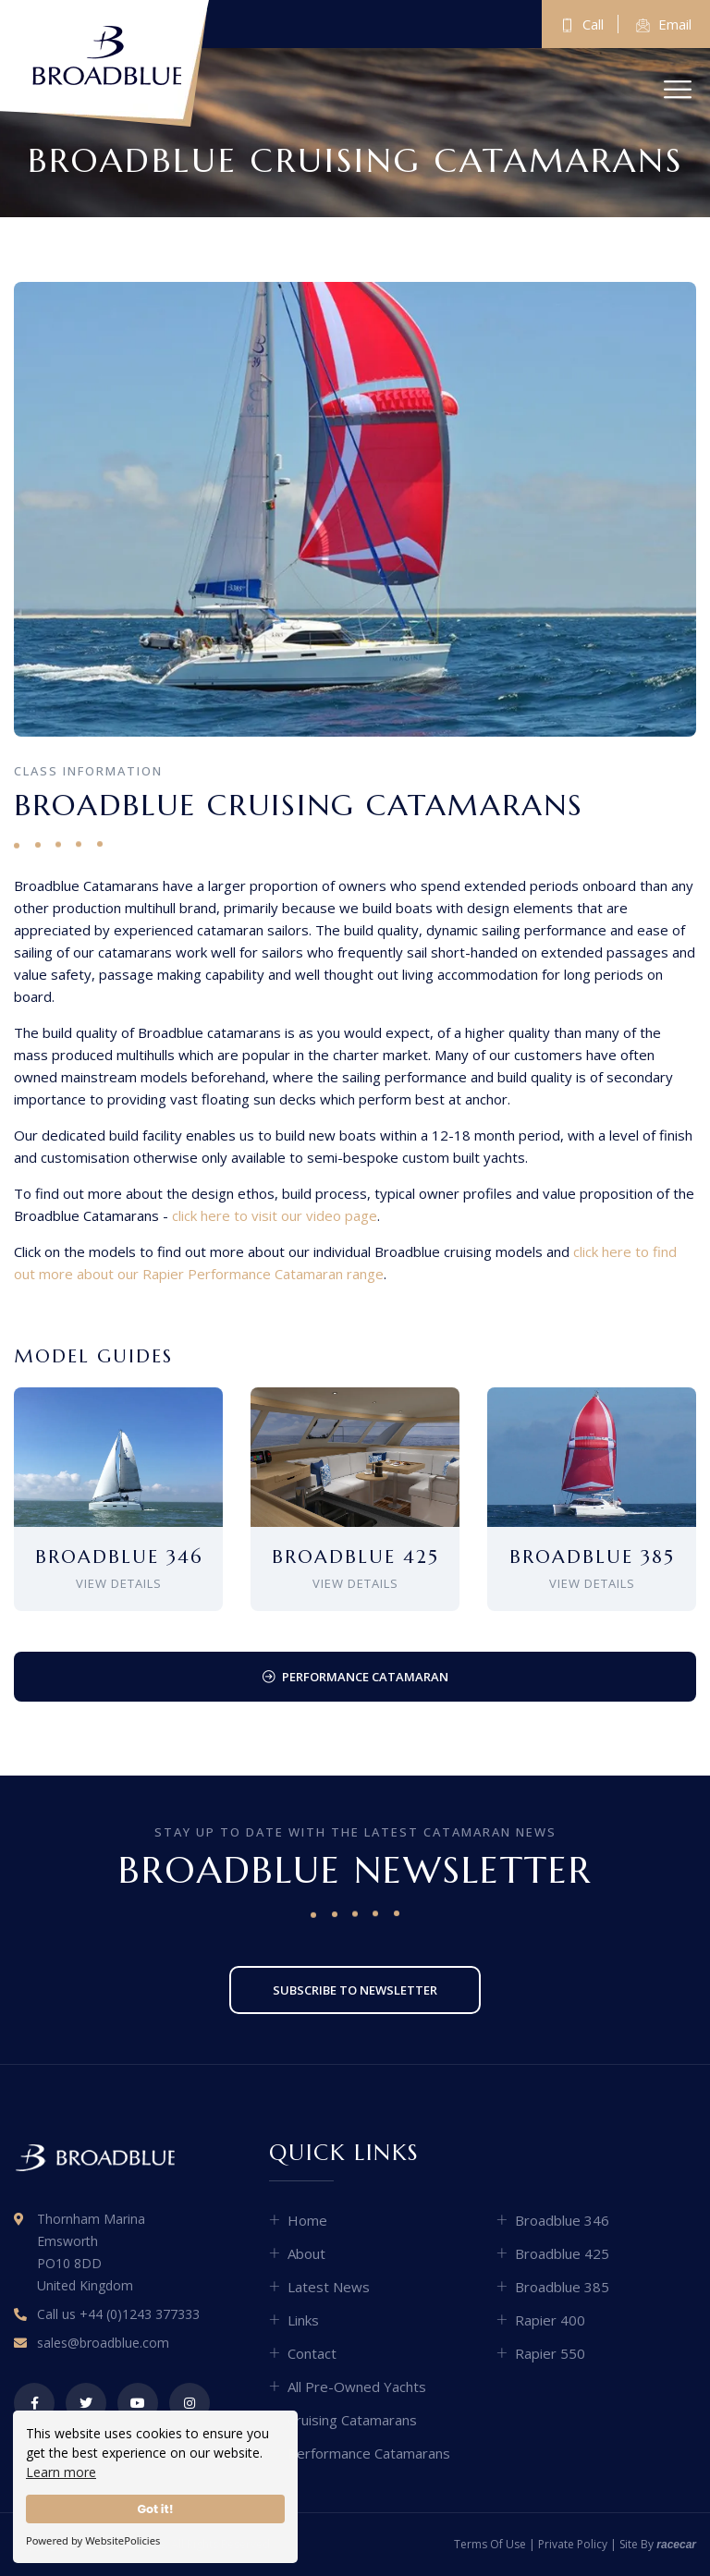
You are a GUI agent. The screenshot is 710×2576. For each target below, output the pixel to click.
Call (582, 25)
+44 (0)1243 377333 (140, 2314)
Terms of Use (490, 2544)
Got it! (155, 2509)
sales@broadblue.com (103, 2342)
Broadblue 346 (562, 2220)
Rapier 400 (550, 2320)
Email (664, 25)
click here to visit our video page (274, 1215)
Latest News (329, 2286)
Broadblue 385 (562, 2286)
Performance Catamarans (369, 2453)
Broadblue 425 (562, 2253)
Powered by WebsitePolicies (93, 2540)
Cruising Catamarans (352, 2420)
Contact (312, 2353)
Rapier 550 (550, 2353)
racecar (676, 2544)
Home (307, 2220)
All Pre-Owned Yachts (357, 2386)
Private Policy (572, 2544)
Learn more (61, 2472)
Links (303, 2320)
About (306, 2253)
